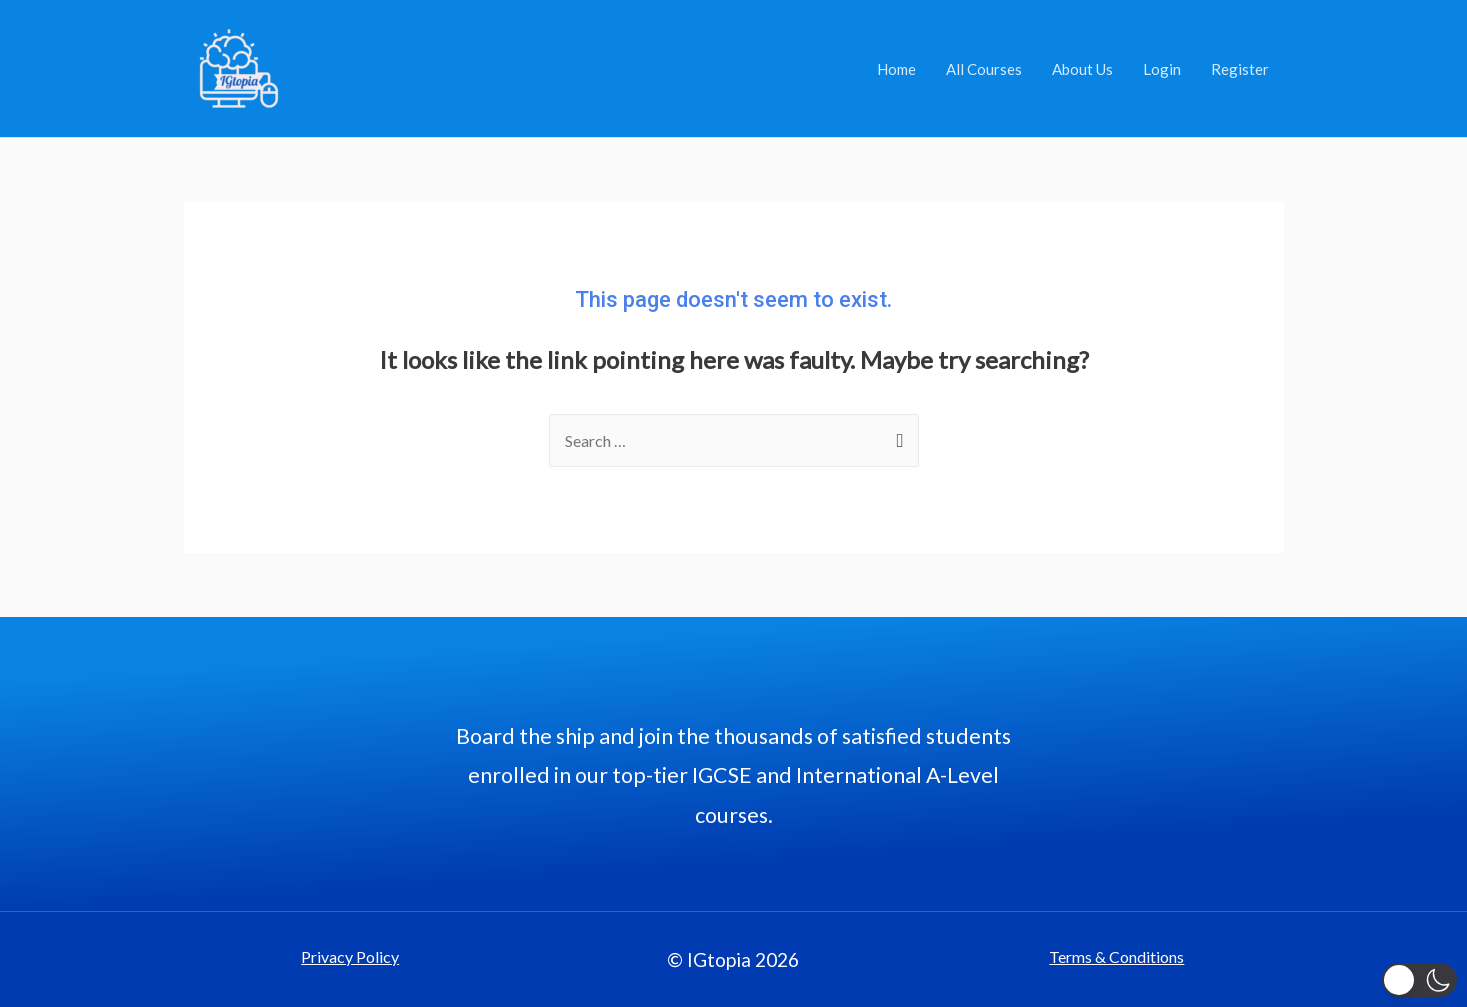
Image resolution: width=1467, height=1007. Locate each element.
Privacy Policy (350, 956)
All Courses (984, 69)
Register (1240, 69)
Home (896, 69)
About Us (1082, 69)
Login (1162, 69)
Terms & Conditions (1116, 956)
